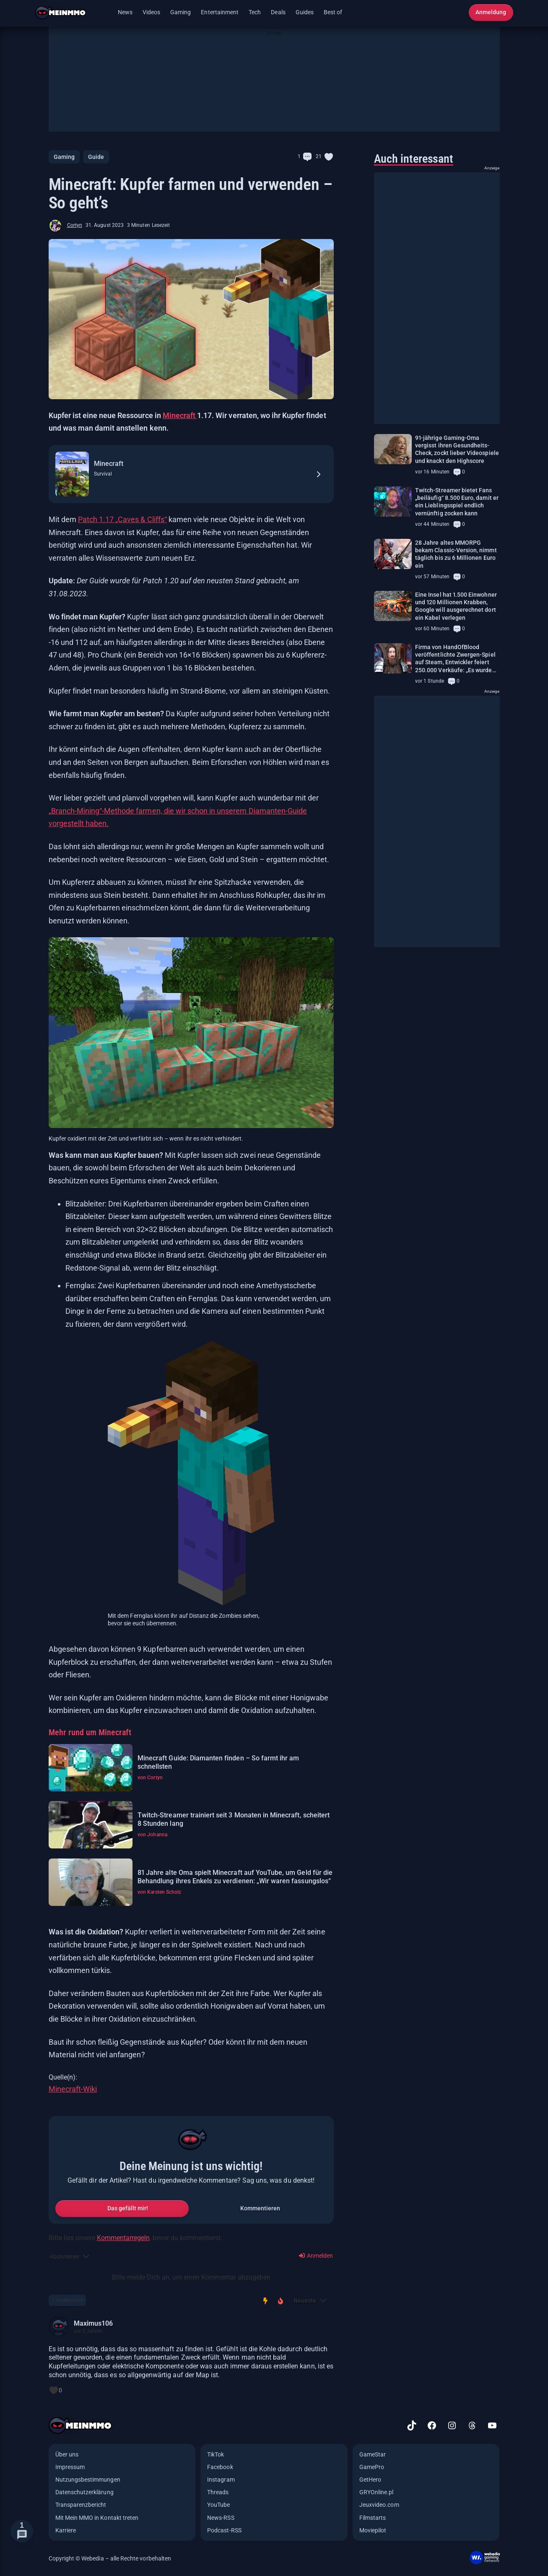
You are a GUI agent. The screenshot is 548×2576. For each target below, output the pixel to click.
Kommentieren (260, 2208)
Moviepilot (373, 2530)
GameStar (372, 2454)
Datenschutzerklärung (84, 2492)
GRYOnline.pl (376, 2492)
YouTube (218, 2504)
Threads (218, 2492)
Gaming (180, 12)
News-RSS (220, 2517)
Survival (103, 474)
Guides (305, 12)
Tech (255, 12)
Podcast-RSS (224, 2530)
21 (319, 156)
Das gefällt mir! (127, 2208)
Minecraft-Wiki (73, 2089)
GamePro (371, 2467)
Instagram (221, 2479)
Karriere (65, 2530)
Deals (278, 12)
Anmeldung (490, 12)
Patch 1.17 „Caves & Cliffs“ (122, 519)
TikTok (215, 2454)
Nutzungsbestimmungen (87, 2479)
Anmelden (316, 2255)
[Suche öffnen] (457, 12)
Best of (333, 12)
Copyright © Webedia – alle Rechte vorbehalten (110, 2558)
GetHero (370, 2479)
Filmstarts (372, 2517)
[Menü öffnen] (104, 12)
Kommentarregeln (123, 2238)
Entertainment (220, 12)
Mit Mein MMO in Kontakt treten (97, 2517)
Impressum (70, 2467)
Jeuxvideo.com (379, 2504)
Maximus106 (93, 2323)
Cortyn (74, 225)
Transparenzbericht (80, 2504)
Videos (151, 12)
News (125, 12)
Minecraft (180, 415)
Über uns (66, 2454)
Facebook (220, 2467)
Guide (96, 156)
